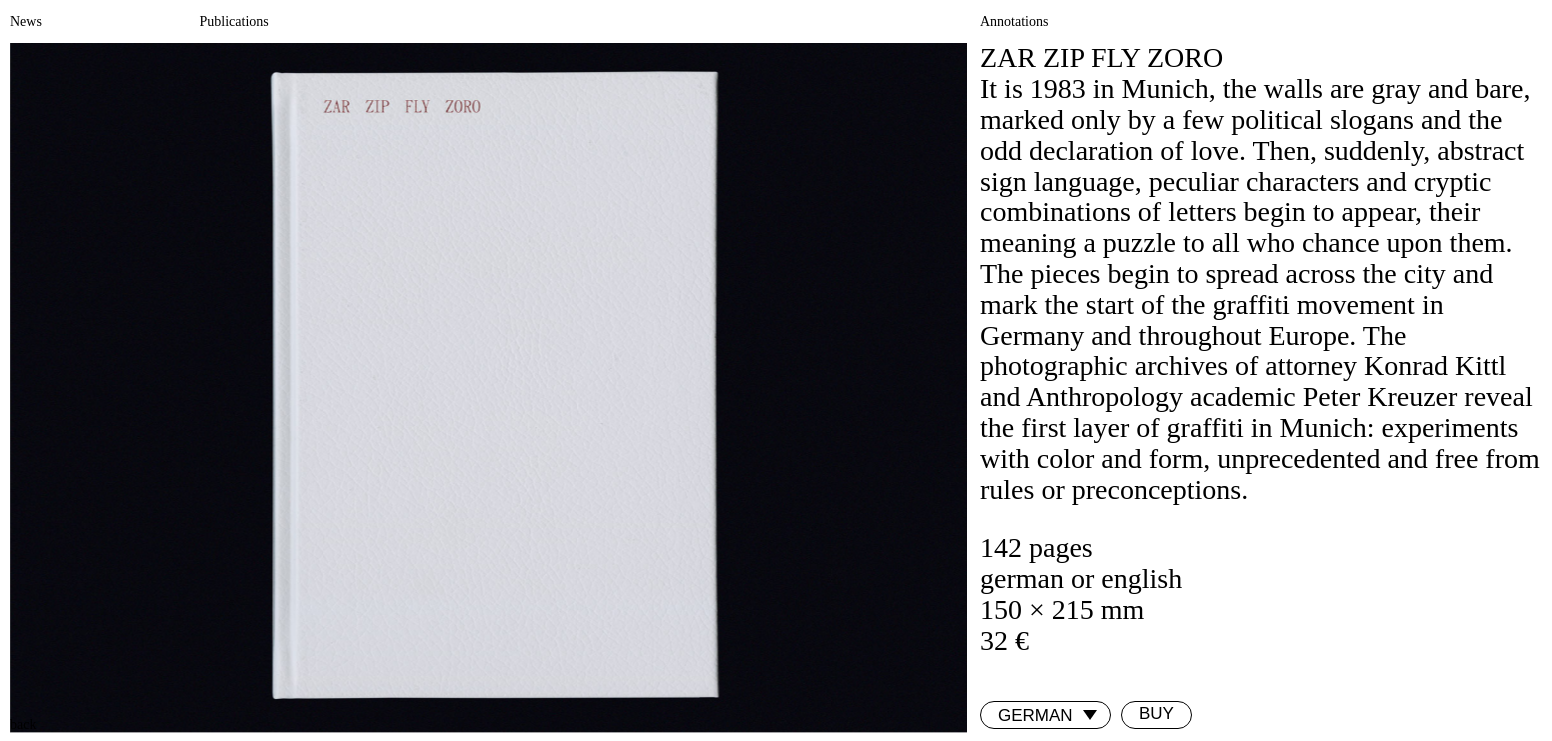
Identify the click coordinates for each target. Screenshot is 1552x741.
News (26, 21)
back (23, 724)
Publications (234, 21)
